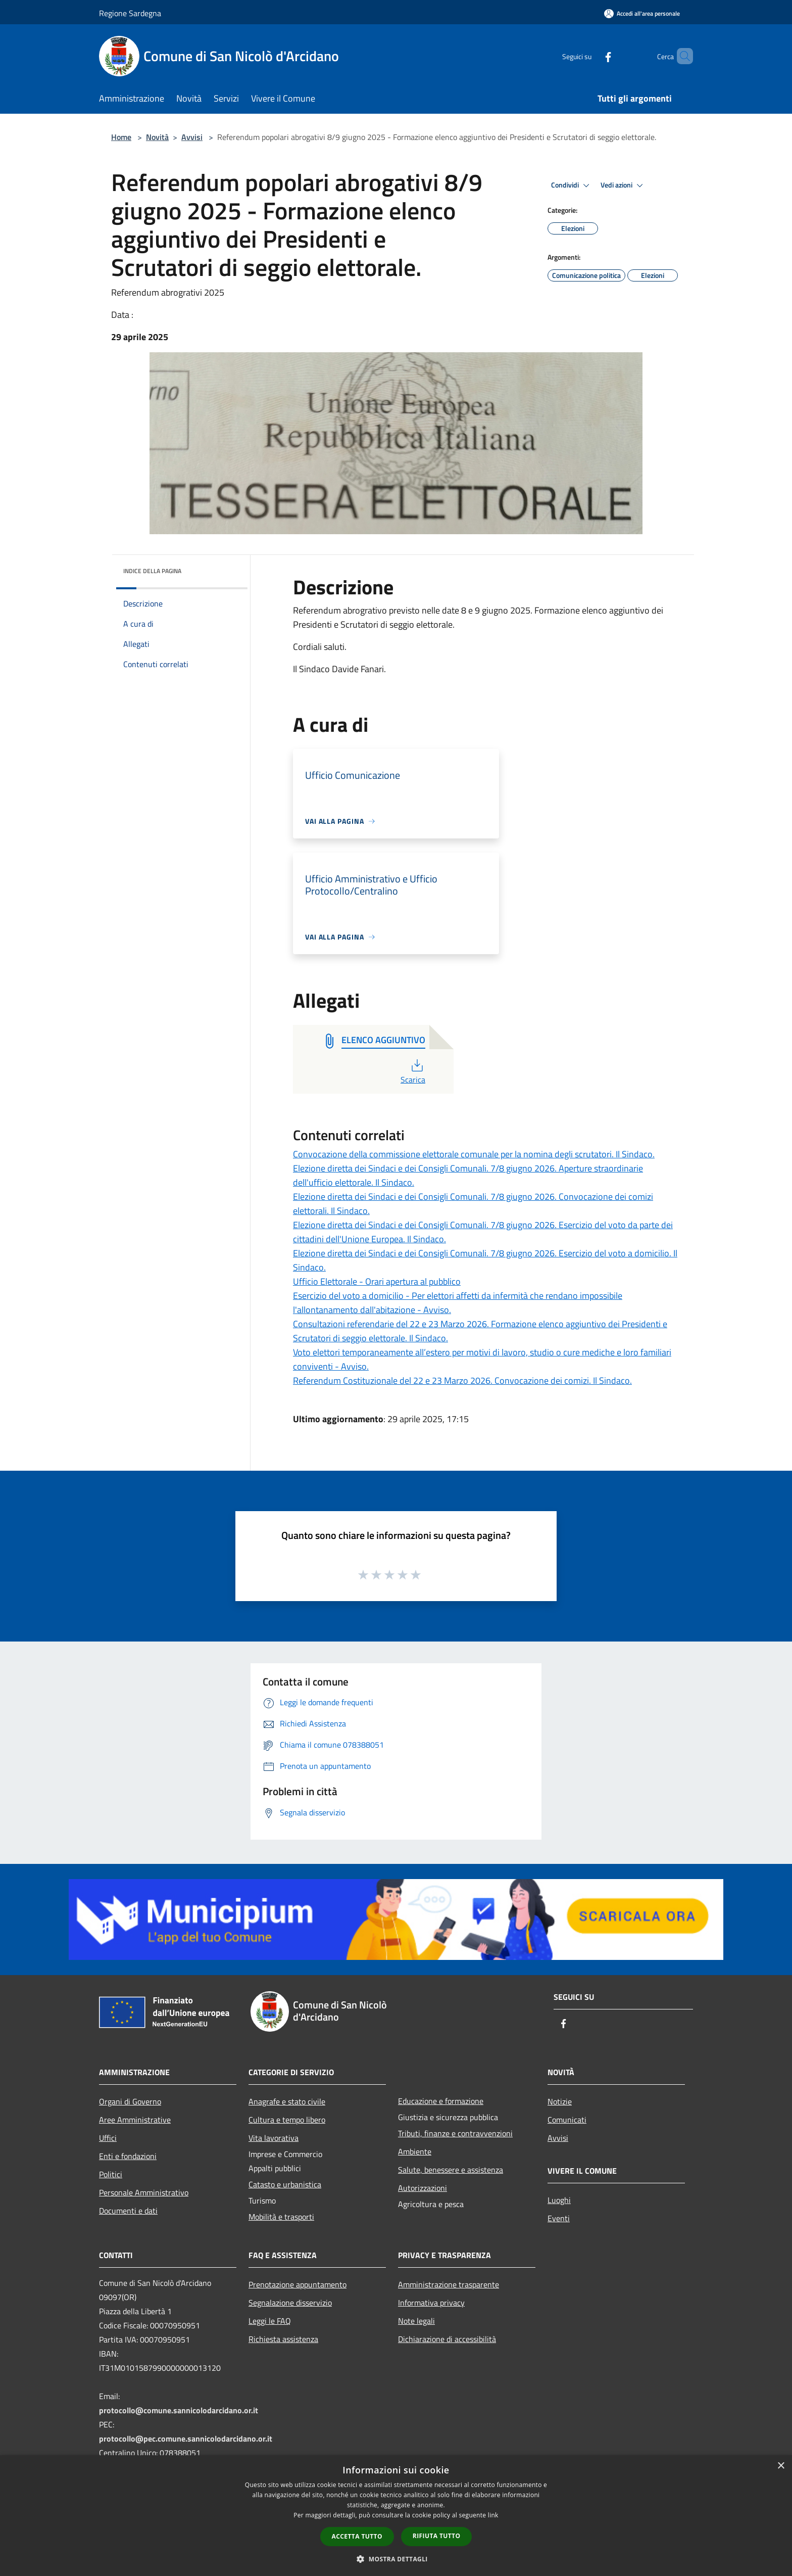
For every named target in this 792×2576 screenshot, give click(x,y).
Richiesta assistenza (283, 2339)
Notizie (560, 2101)
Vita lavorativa (274, 2138)
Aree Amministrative (135, 2120)
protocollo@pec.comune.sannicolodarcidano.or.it (185, 2438)
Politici (110, 2174)
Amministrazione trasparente (448, 2284)
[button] (396, 2559)
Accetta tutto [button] (357, 2536)
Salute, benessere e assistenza (450, 2170)
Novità (157, 137)
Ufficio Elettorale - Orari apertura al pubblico (377, 1281)
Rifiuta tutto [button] (437, 2536)
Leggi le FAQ (270, 2321)
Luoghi (559, 2200)
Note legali (416, 2321)
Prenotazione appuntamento (297, 2284)
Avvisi (192, 137)
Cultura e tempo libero (287, 2120)
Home (121, 137)
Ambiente (414, 2151)
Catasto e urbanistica (285, 2184)
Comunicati (567, 2120)
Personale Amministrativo (143, 2192)
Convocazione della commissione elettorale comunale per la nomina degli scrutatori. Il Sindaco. (474, 1154)
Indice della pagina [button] (152, 571)
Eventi (559, 2218)
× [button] (780, 2466)
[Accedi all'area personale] (642, 13)
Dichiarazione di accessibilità (447, 2339)
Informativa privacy (431, 2303)
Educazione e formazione (440, 2101)
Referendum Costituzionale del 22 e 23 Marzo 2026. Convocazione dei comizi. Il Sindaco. (462, 1380)
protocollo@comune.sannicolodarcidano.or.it (178, 2410)
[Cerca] (681, 56)
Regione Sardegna (130, 13)
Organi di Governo (130, 2101)
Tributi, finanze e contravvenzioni (455, 2133)
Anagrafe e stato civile (287, 2101)
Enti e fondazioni (128, 2156)
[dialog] (396, 2515)
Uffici (108, 2138)
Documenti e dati (128, 2211)
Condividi (571, 185)
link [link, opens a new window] (493, 2515)
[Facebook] (591, 56)
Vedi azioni (623, 185)
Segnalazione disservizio (290, 2303)
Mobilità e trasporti (281, 2217)
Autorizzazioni (422, 2188)
